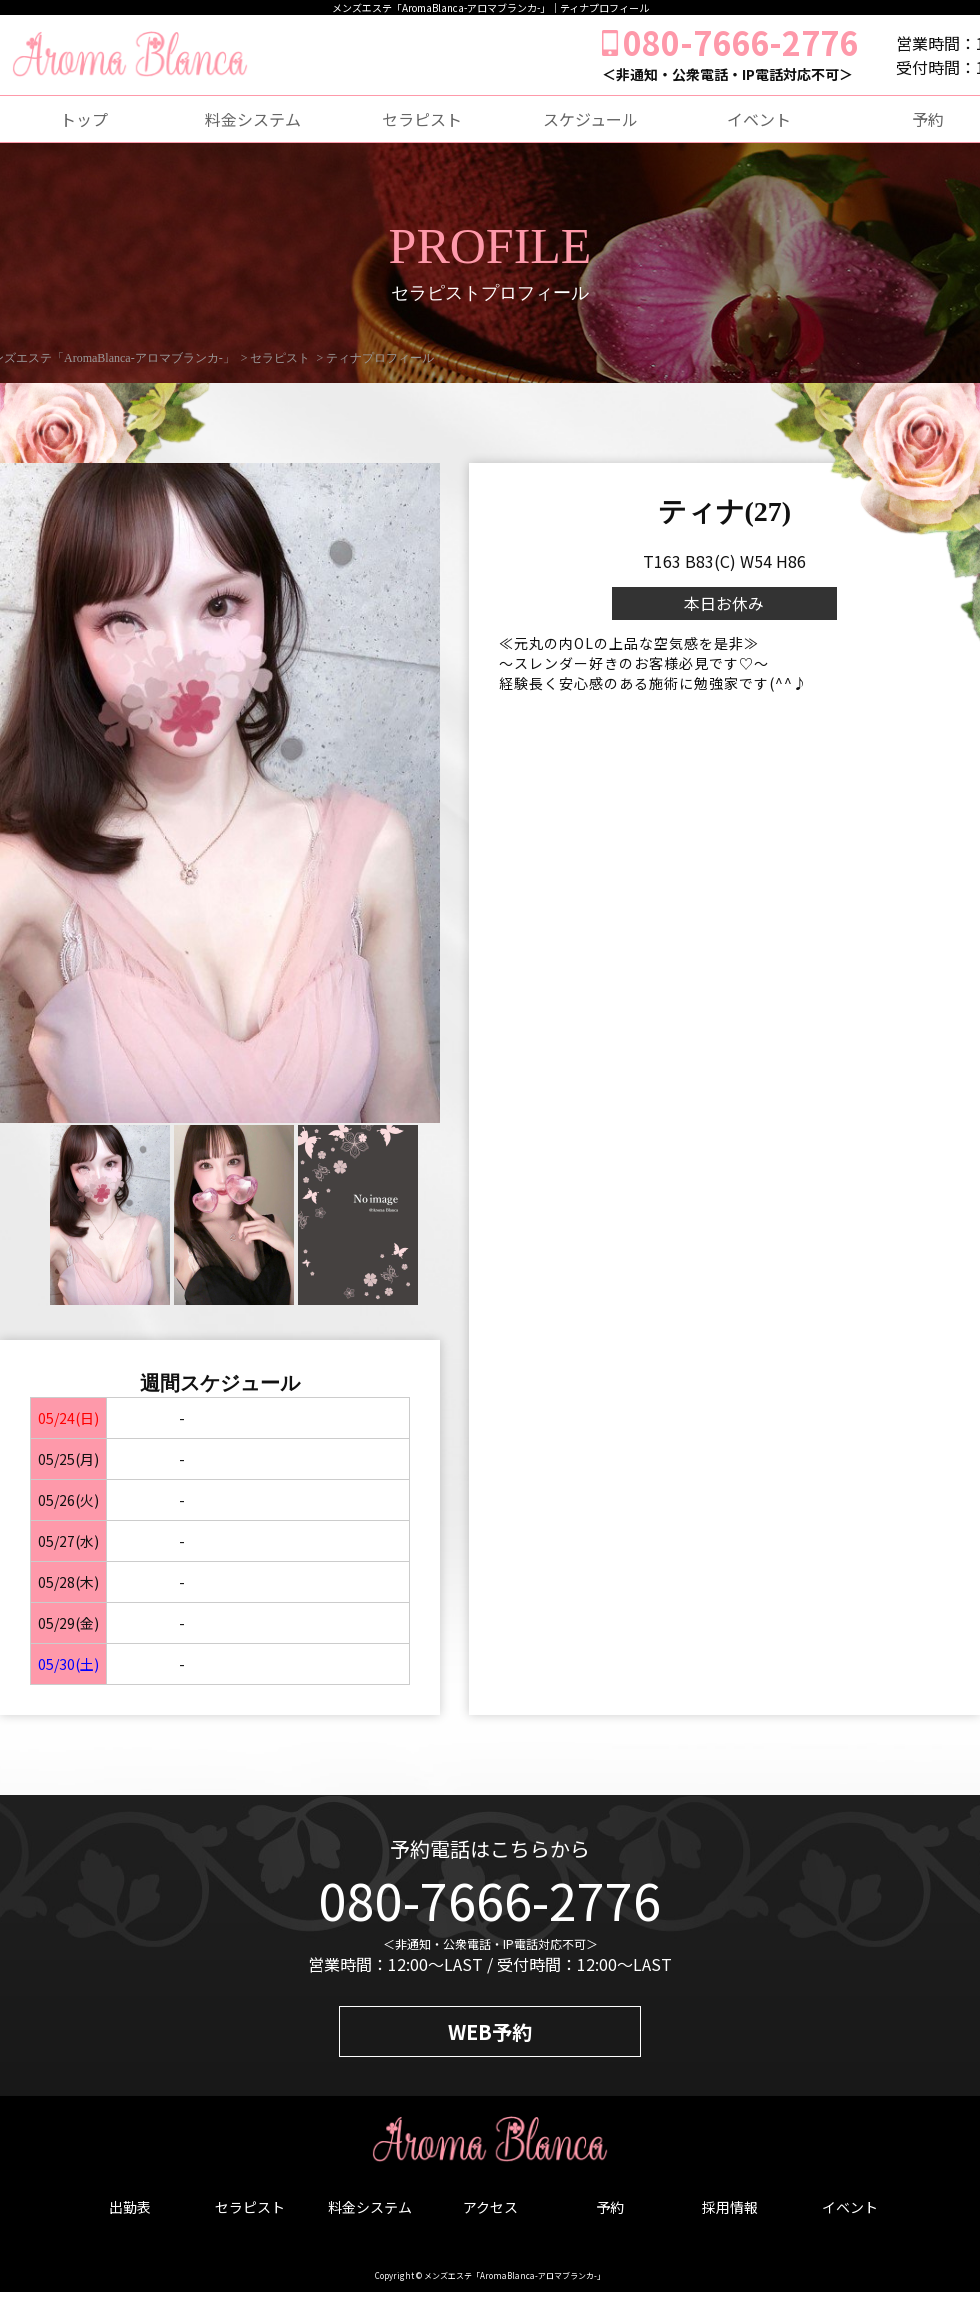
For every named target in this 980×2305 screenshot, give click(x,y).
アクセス (490, 2207)
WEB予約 (490, 2031)
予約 (610, 2207)
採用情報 (730, 2207)
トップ (84, 119)
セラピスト (422, 119)
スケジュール (590, 119)
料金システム (253, 119)
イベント (759, 119)
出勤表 (130, 2207)
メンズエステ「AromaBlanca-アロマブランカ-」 (514, 2275)
